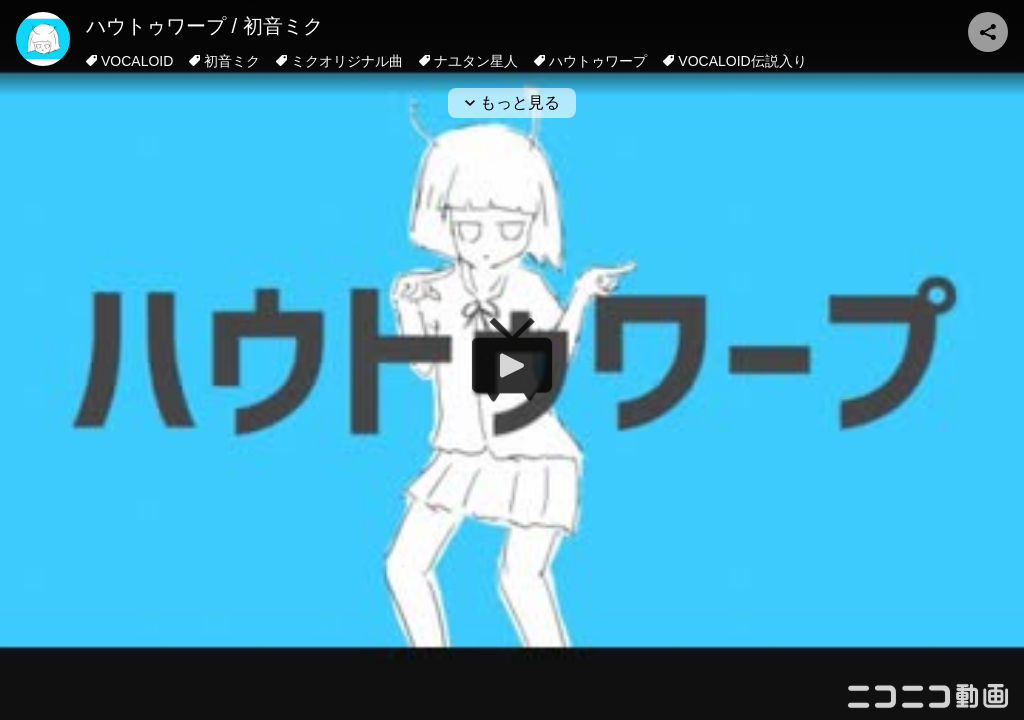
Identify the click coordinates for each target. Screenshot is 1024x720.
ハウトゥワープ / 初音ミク (204, 26)
